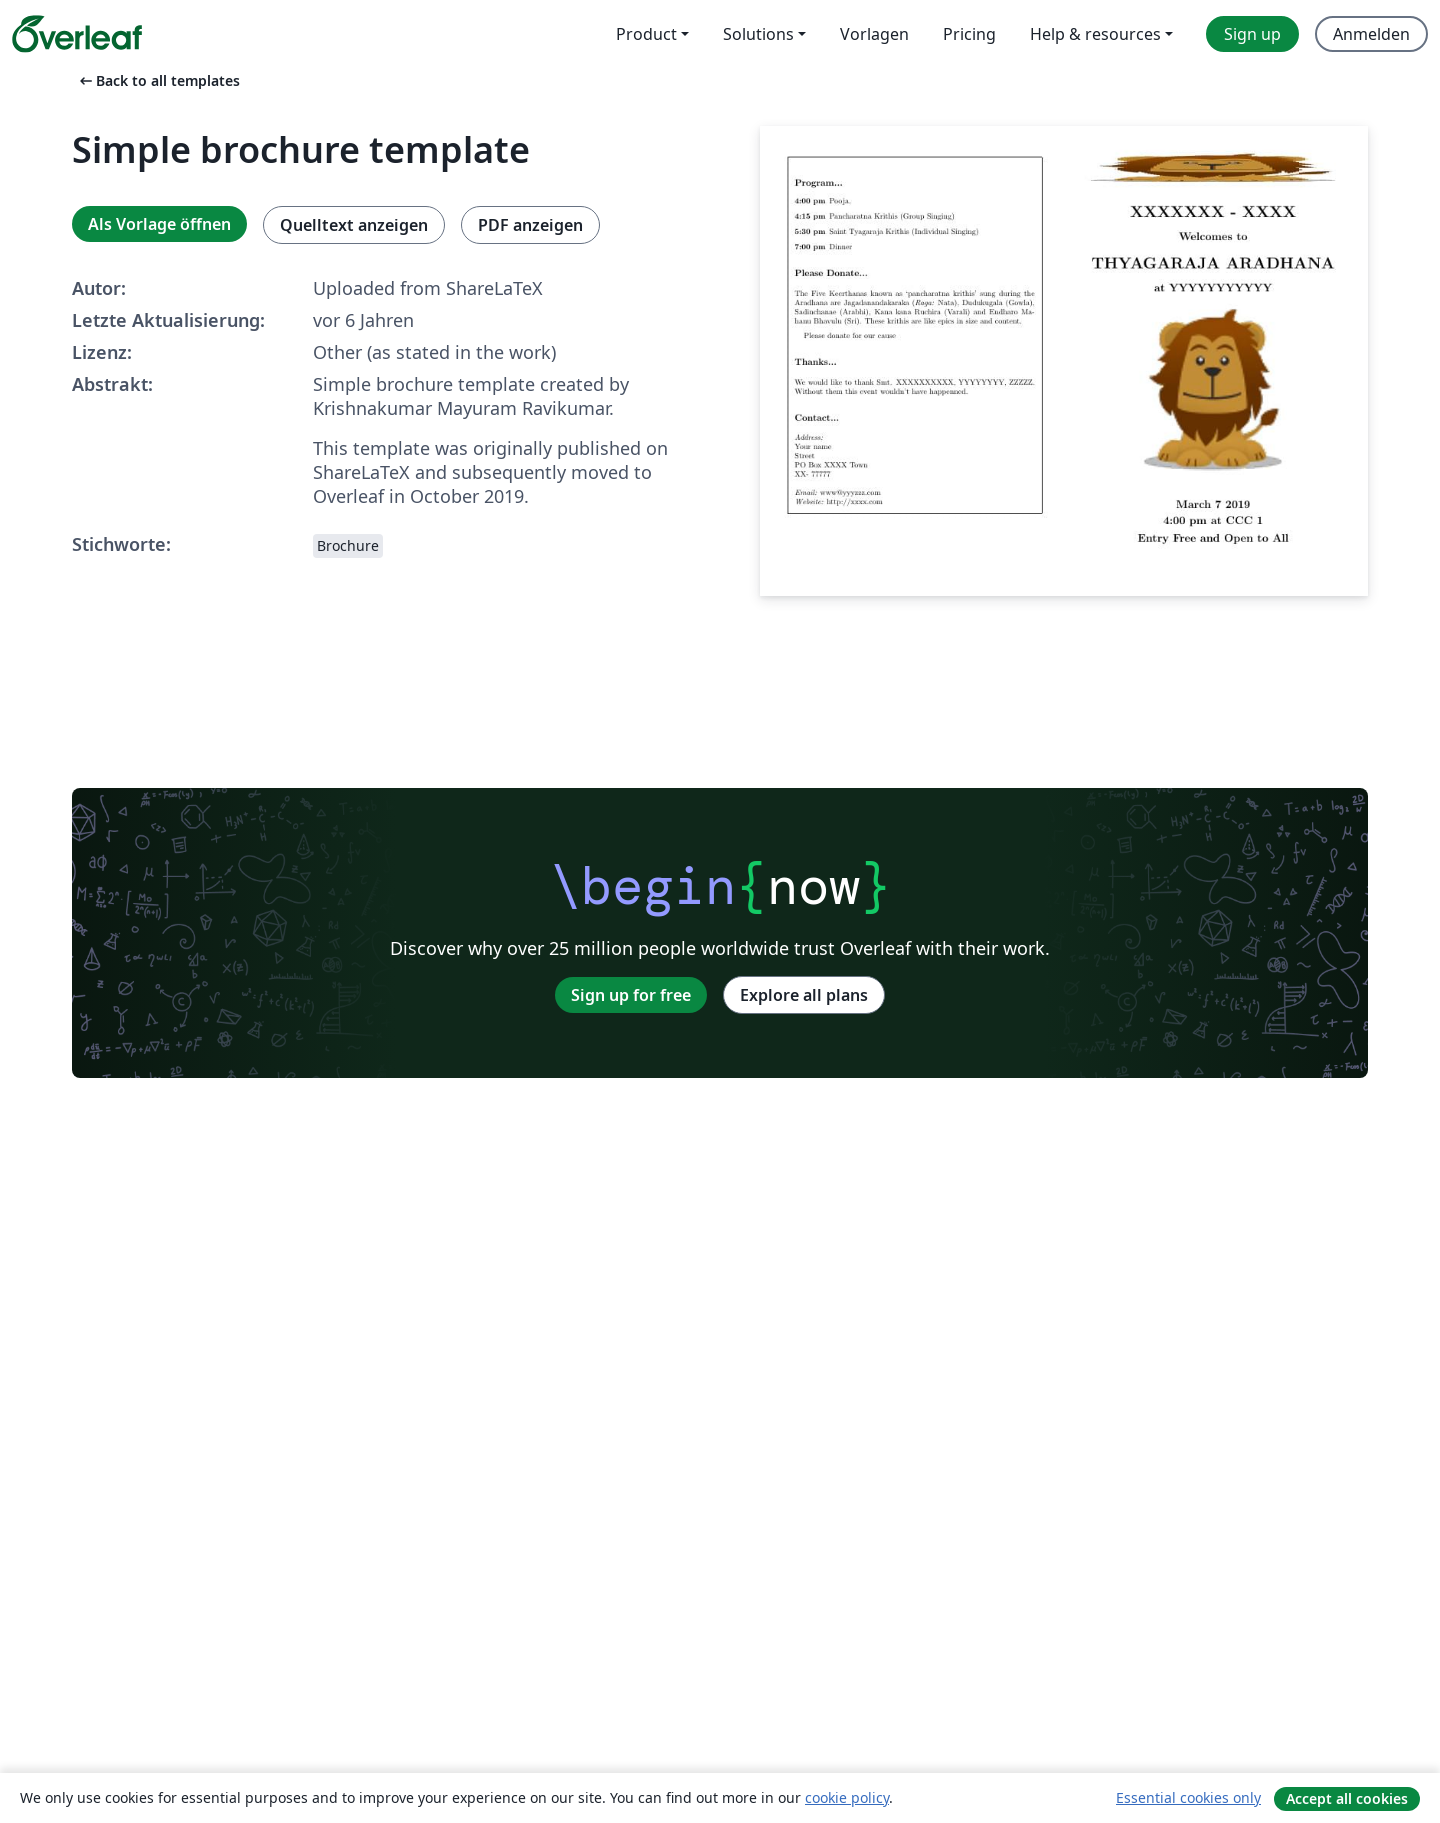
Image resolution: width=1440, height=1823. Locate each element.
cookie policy (847, 1797)
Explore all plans (804, 995)
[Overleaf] (77, 34)
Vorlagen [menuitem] (874, 34)
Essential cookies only (1188, 1797)
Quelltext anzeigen (354, 225)
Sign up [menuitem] (1252, 34)
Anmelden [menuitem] (1371, 34)
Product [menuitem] (646, 34)
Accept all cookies (1347, 1798)
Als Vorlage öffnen (159, 224)
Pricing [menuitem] (969, 34)
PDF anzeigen (530, 225)
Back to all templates (158, 80)
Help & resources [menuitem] (1095, 34)
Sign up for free (631, 995)
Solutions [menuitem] (758, 34)
